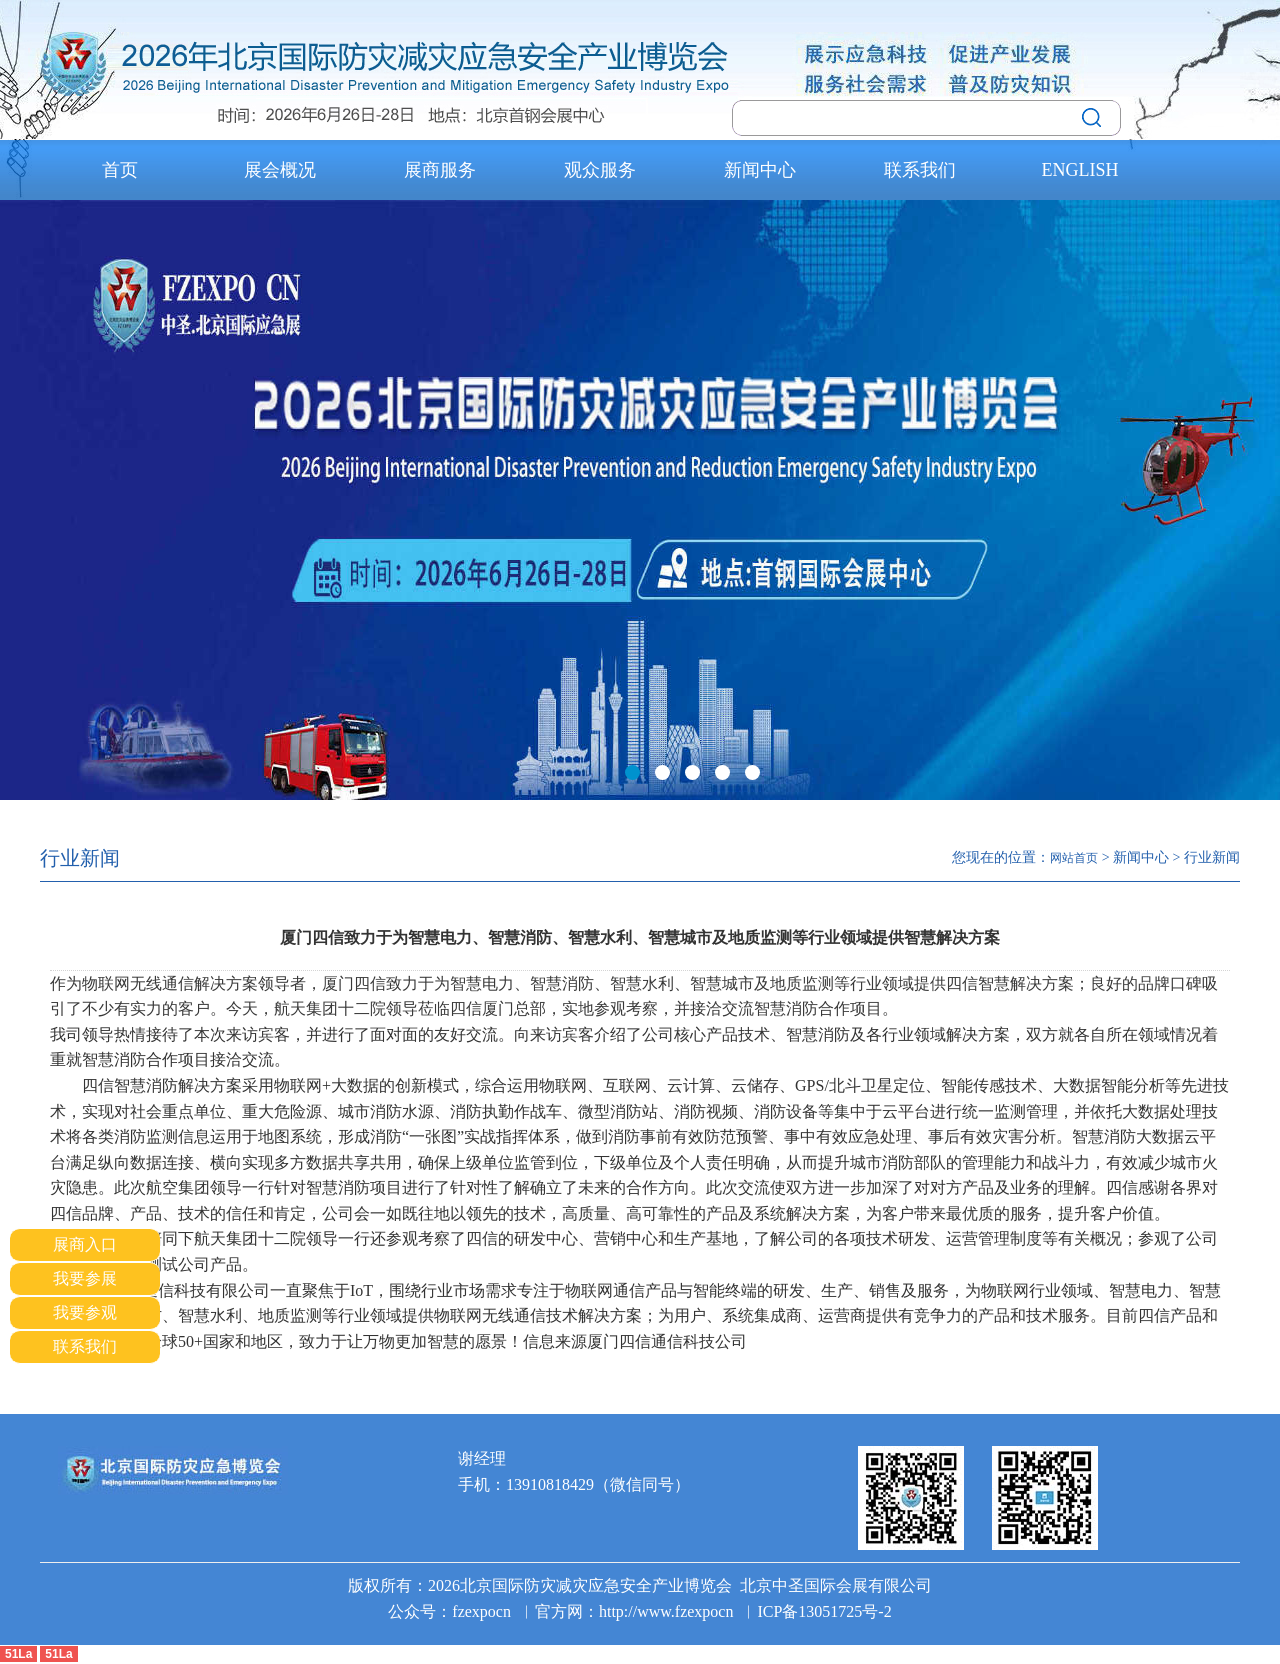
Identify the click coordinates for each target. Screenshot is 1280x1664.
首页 (120, 170)
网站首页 (1074, 858)
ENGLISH (1080, 170)
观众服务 (600, 170)
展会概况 (280, 170)
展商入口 (85, 1244)
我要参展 (85, 1278)
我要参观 (85, 1312)
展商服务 (440, 170)
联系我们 (920, 170)
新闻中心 (760, 170)
